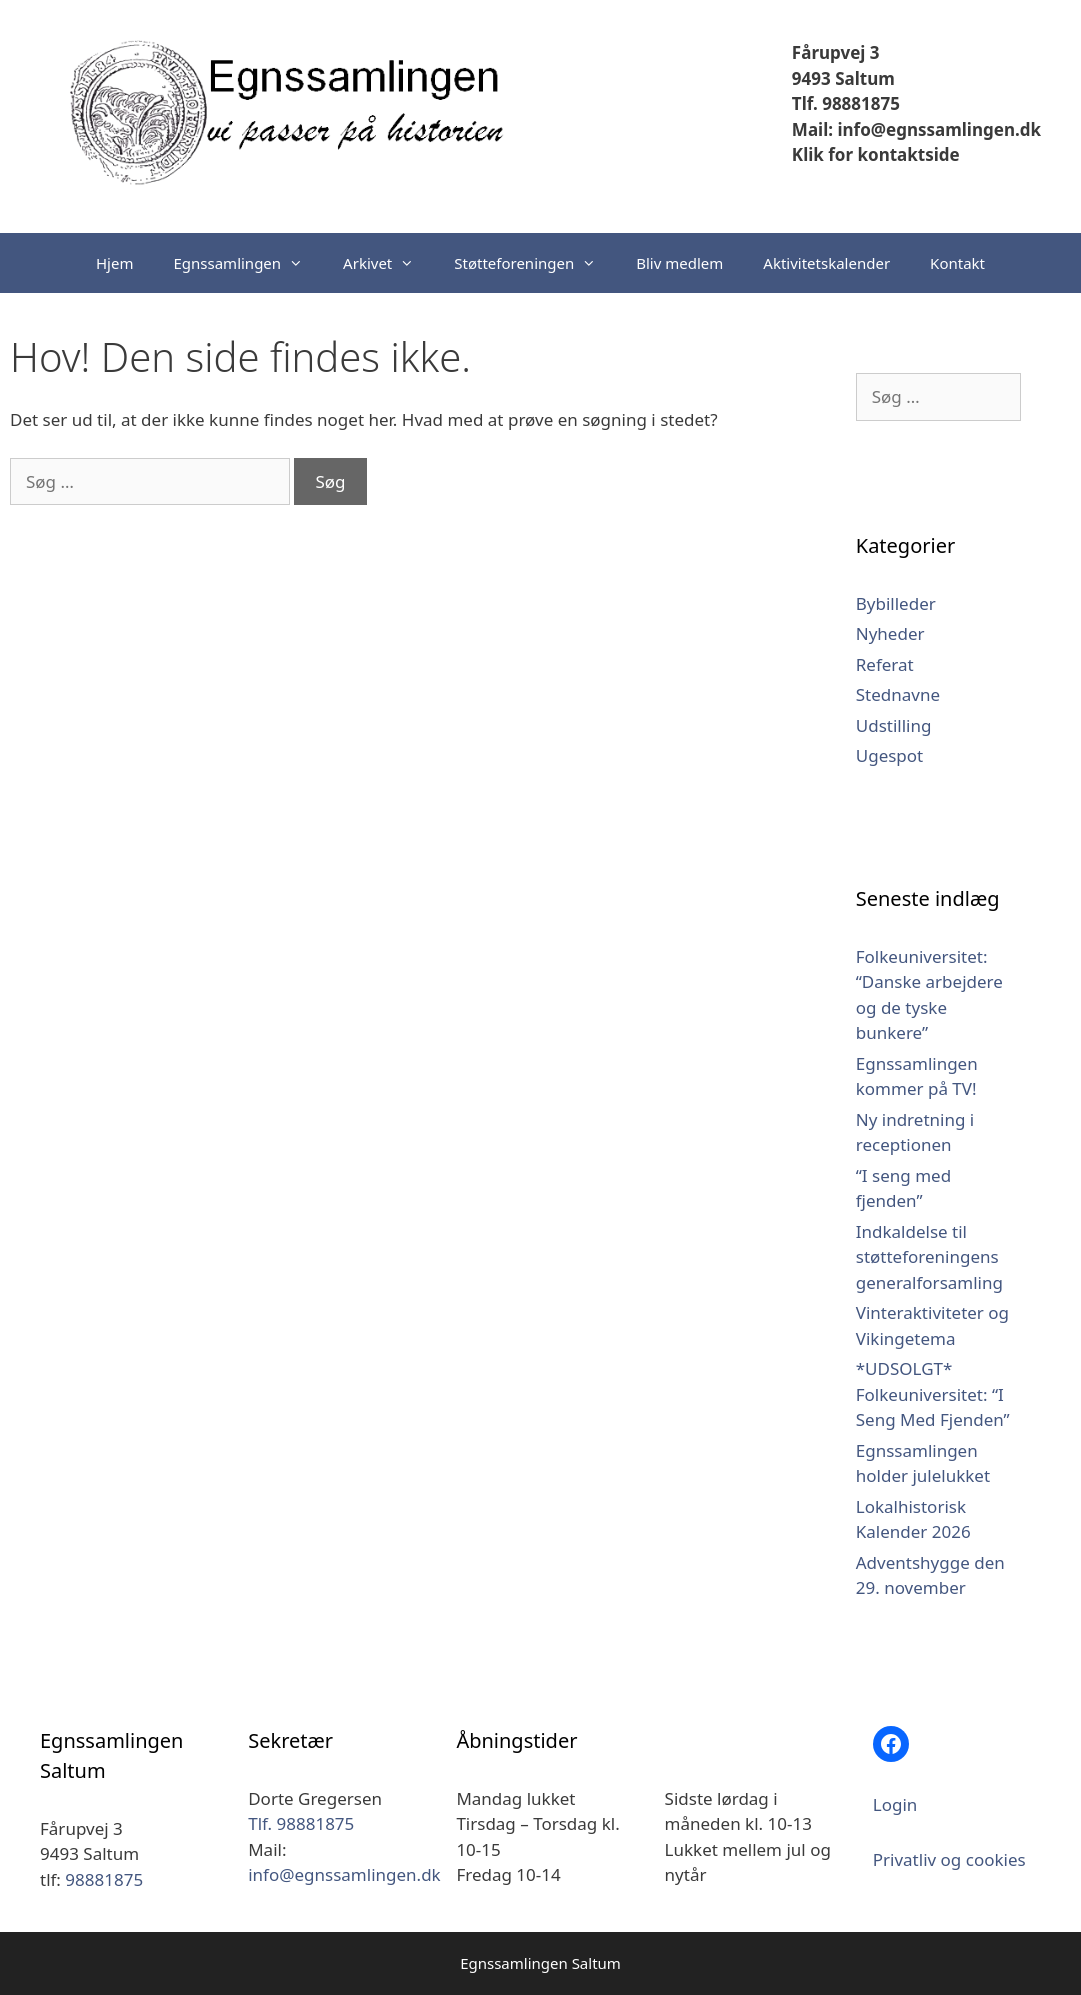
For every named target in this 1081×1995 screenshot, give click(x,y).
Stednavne (898, 694)
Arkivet (388, 263)
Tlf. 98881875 (846, 103)
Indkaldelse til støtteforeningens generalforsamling (929, 1257)
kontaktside (906, 154)
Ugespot (890, 755)
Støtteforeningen (535, 263)
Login (895, 1804)
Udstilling (894, 725)
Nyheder (890, 633)
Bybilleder (896, 603)
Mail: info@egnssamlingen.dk (916, 129)
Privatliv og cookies (949, 1859)
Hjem (114, 263)
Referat (885, 664)
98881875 (104, 1879)
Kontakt (957, 263)
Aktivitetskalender (826, 263)
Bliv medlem (679, 263)
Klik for (822, 154)
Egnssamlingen (248, 263)
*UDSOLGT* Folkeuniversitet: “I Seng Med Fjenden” (933, 1394)
